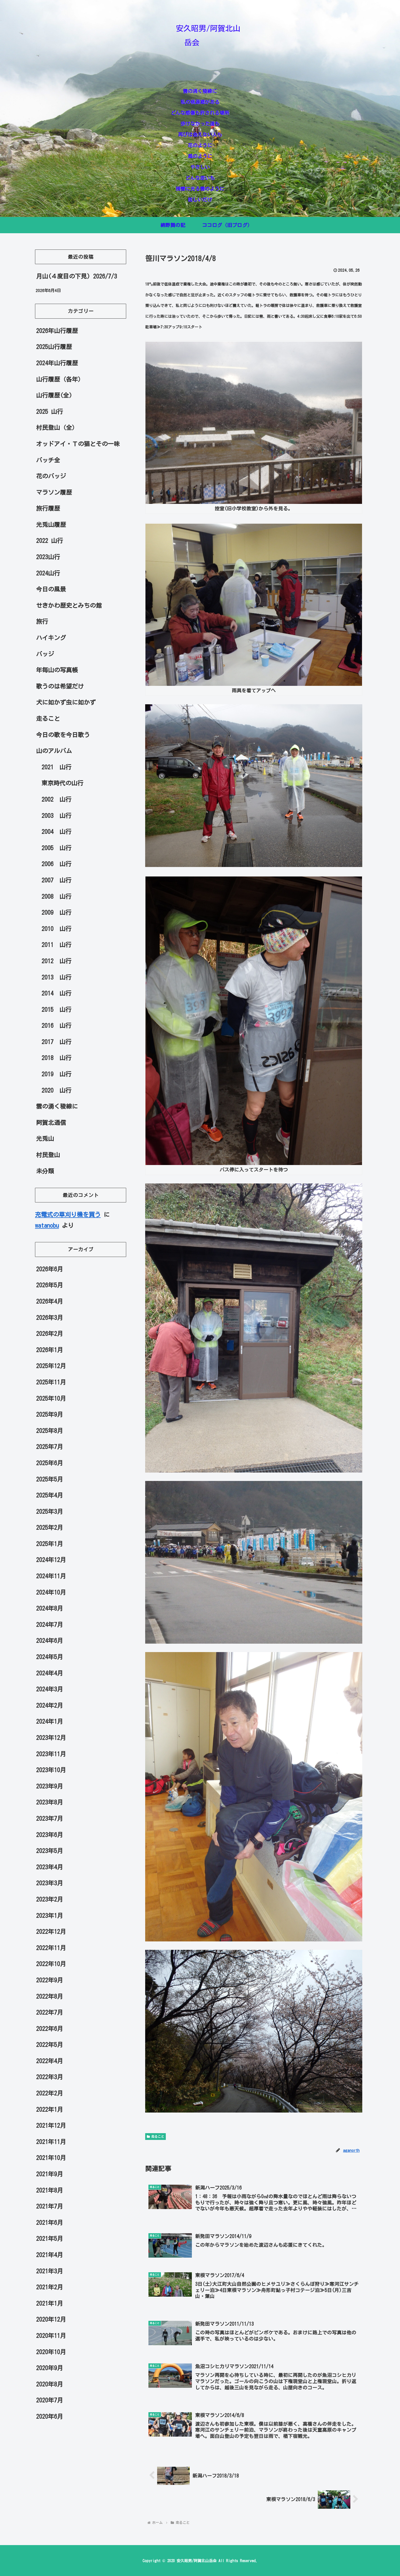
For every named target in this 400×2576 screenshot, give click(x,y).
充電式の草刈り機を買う (68, 1215)
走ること (155, 2136)
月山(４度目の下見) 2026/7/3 (76, 276)
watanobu (47, 1225)
